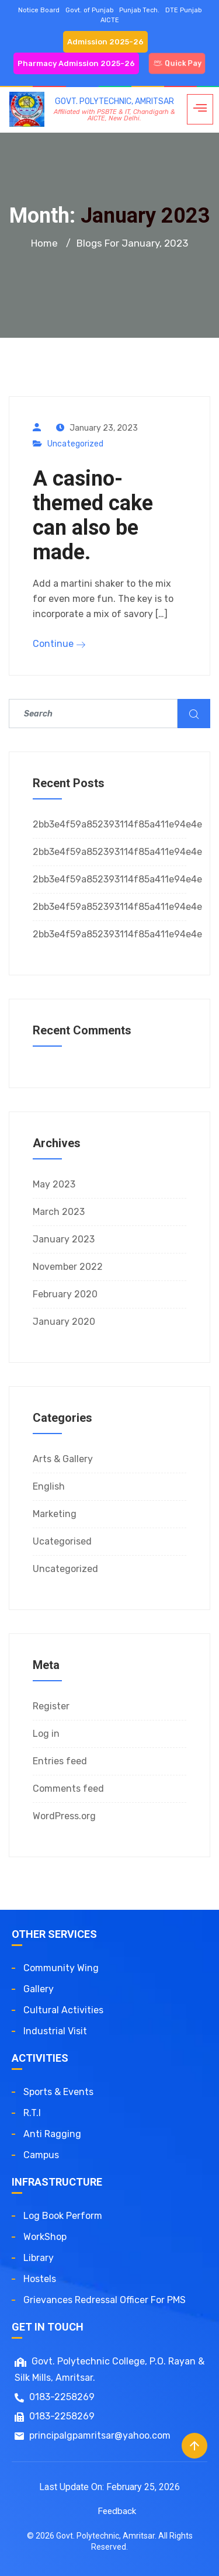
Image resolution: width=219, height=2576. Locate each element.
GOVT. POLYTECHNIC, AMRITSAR (114, 101)
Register (51, 1706)
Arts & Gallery (63, 1458)
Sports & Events (58, 2091)
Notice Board (39, 10)
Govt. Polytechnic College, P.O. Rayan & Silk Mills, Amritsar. (109, 2369)
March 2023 (59, 1211)
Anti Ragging (52, 2133)
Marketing (55, 1513)
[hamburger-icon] (200, 109)
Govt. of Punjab (89, 10)
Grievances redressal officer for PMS (104, 2299)
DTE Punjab (183, 10)
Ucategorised (62, 1541)
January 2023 (64, 1239)
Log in (46, 1733)
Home (44, 243)
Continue (59, 643)
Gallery (38, 1989)
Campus (41, 2154)
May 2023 (54, 1184)
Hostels (39, 2278)
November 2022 (68, 1266)
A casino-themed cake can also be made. (93, 515)
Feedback (117, 2511)
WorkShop (45, 2236)
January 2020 (64, 1321)
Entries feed (60, 1761)
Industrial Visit (55, 2031)
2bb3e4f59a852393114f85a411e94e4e (117, 824)
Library (38, 2257)
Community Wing (61, 1967)
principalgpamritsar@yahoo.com (93, 2435)
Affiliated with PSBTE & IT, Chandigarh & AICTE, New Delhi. (114, 115)
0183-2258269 (55, 2396)
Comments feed (68, 1788)
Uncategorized (75, 444)
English (49, 1486)
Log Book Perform (62, 2215)
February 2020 (65, 1294)
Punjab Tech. (139, 10)
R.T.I (32, 2112)
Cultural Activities (63, 2010)
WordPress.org (64, 1816)
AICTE (109, 20)
